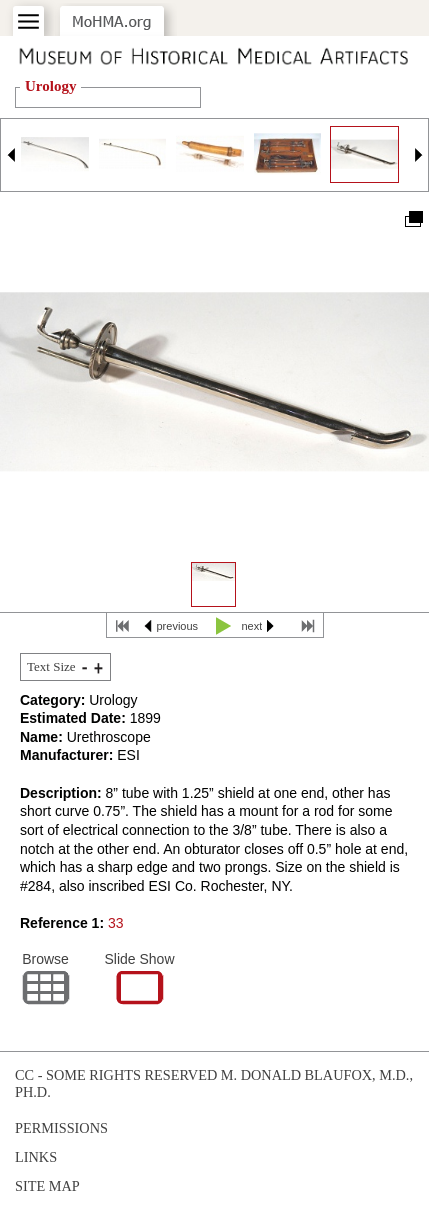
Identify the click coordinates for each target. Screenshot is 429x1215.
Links (36, 1157)
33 (116, 923)
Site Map (47, 1186)
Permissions (61, 1128)
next (252, 626)
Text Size (51, 666)
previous (178, 626)
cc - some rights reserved (116, 1075)
